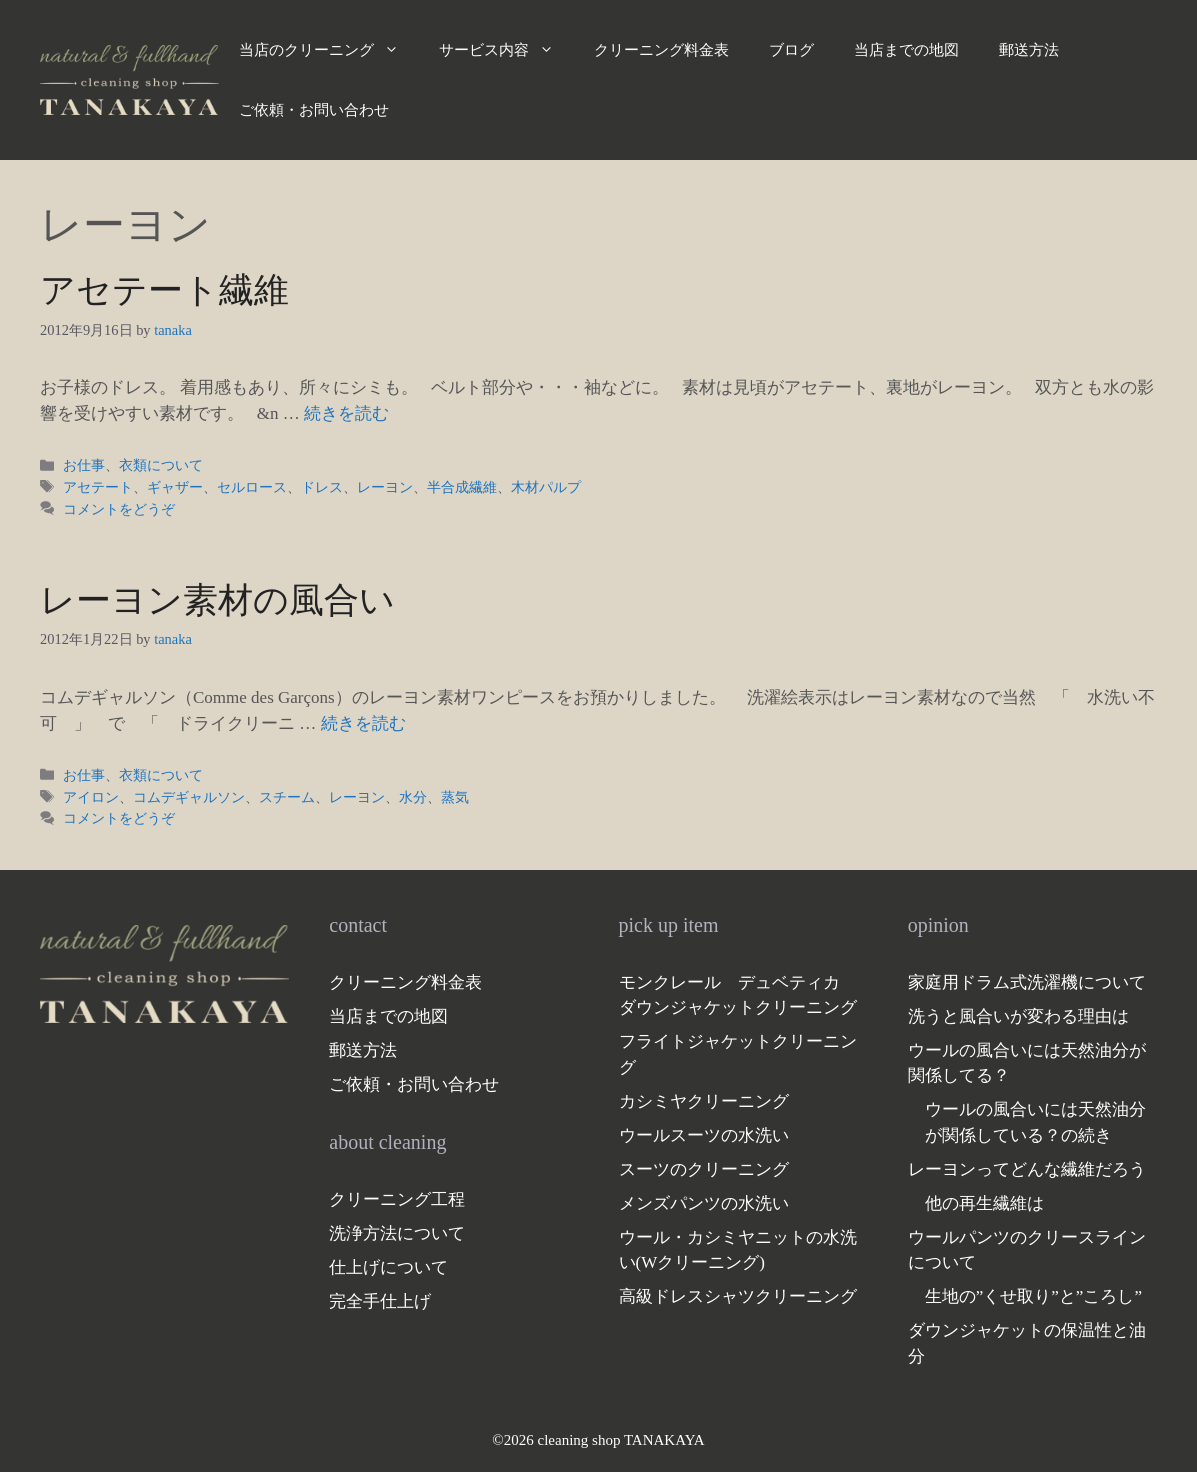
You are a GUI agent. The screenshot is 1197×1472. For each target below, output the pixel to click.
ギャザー (175, 487)
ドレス (322, 487)
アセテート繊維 (164, 290)
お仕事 (84, 465)
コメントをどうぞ (119, 509)
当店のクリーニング (329, 50)
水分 (413, 797)
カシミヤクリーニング (704, 1101)
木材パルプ (546, 487)
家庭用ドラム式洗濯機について (1027, 982)
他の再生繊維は (984, 1203)
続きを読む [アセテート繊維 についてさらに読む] (346, 413)
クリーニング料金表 (661, 50)
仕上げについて (388, 1267)
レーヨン (385, 487)
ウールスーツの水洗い (704, 1135)
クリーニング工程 (397, 1199)
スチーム (287, 797)
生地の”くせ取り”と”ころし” (1033, 1296)
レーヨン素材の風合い (217, 600)
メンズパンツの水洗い (704, 1203)
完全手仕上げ (380, 1301)
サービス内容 (506, 50)
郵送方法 (1029, 50)
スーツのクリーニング (704, 1169)
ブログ (791, 50)
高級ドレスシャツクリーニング (738, 1296)
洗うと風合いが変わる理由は (1018, 1016)
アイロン (91, 797)
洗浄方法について (397, 1233)
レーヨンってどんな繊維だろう (1027, 1169)
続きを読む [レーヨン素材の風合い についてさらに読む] (363, 723)
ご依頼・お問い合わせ (314, 110)
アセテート (98, 487)
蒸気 (455, 797)
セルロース (252, 487)
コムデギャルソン (189, 797)
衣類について (161, 465)
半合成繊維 (462, 487)
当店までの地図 (906, 50)
